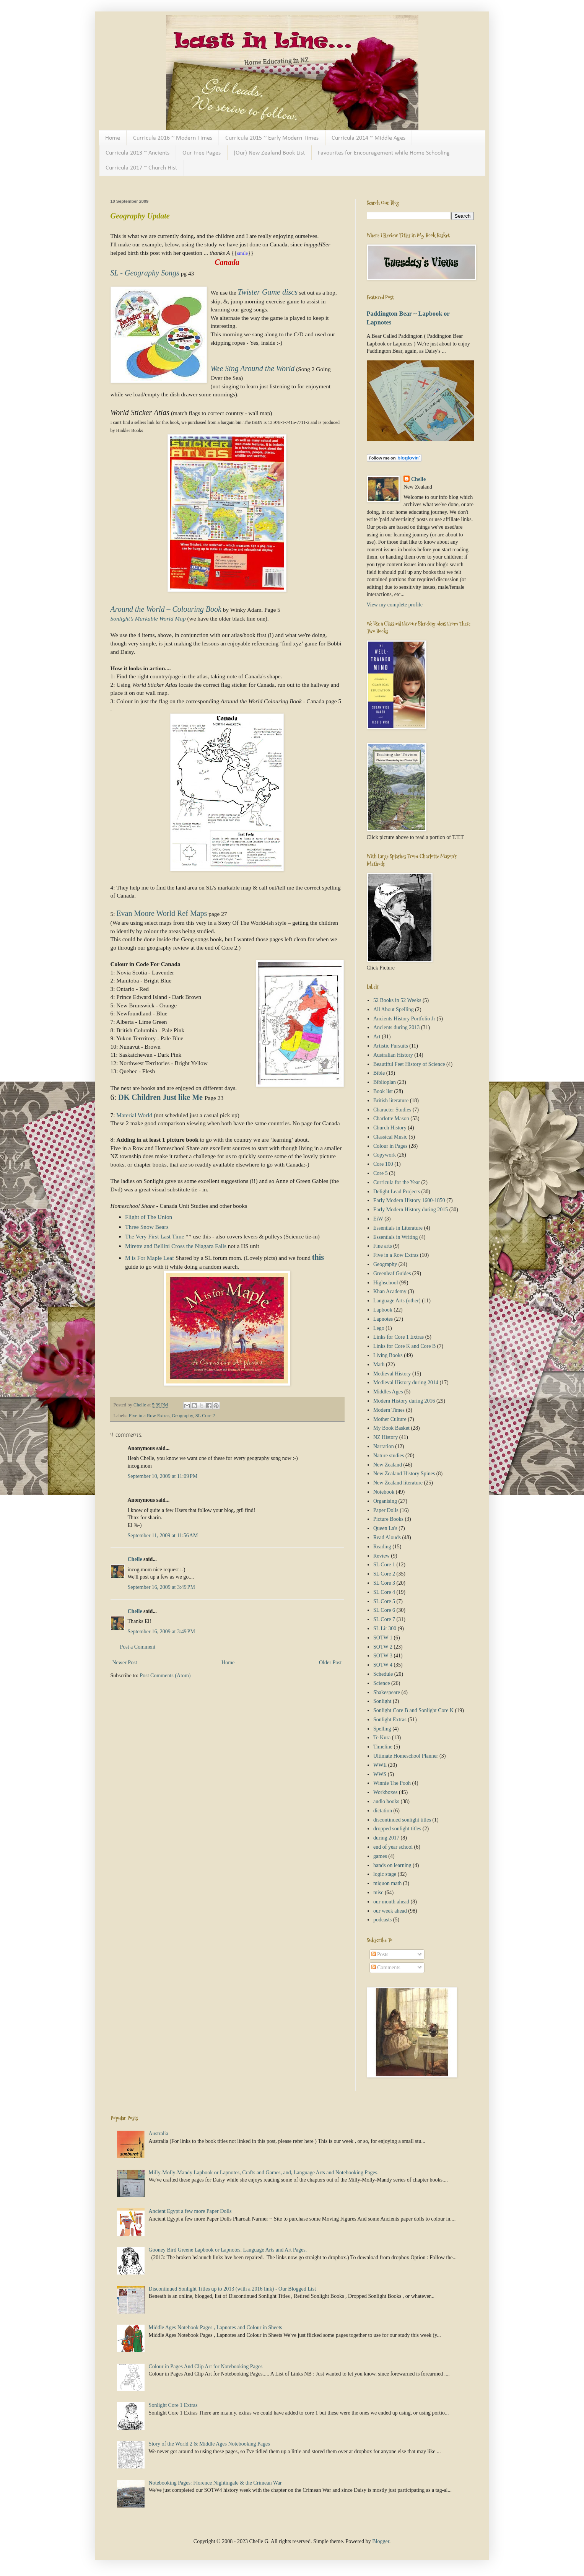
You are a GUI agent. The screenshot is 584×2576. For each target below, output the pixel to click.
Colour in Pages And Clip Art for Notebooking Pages (206, 2366)
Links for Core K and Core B (404, 1346)
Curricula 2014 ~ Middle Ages (368, 138)
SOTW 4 (382, 1665)
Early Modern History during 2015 (410, 1209)
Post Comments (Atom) (165, 1675)
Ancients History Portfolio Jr (404, 1019)
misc (378, 1892)
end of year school (393, 1847)
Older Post (330, 1662)
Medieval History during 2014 (405, 1382)
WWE (380, 1765)
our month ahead (391, 1902)
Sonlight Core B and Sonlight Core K (413, 1710)
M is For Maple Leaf (149, 1258)
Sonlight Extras (390, 1719)
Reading (382, 1547)
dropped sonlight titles (397, 1828)
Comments (385, 1967)
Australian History (393, 1055)
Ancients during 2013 (396, 1027)
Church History (390, 1128)
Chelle (135, 1559)
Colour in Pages (390, 1146)
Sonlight (382, 1701)
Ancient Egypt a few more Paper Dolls (190, 2211)
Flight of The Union (148, 1217)
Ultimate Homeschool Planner (405, 1756)
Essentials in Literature (398, 1228)
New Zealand (387, 1465)
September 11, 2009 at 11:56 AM (163, 1535)
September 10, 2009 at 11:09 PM (163, 1476)
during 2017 (386, 1838)
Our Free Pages (201, 153)
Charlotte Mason (391, 1118)
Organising (385, 1501)
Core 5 (380, 1173)
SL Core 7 (384, 1619)
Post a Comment (138, 1647)
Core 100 (383, 1164)
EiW (378, 1219)
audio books (386, 1801)
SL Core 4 (384, 1592)
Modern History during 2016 (404, 1401)
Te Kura (381, 1737)
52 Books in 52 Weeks (397, 1000)
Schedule (383, 1674)
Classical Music (390, 1137)
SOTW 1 (382, 1638)
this (318, 1257)
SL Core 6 (384, 1610)
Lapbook (382, 1310)
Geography (182, 1415)
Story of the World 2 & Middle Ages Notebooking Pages (209, 2444)
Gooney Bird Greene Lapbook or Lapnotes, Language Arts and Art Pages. (228, 2250)
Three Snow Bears (147, 1227)
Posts (380, 1954)
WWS (379, 1774)
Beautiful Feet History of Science (409, 1064)
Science (381, 1683)
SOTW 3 (382, 1656)
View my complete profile (395, 605)
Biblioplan (384, 1082)
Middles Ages (388, 1392)
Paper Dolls (386, 1510)
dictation (382, 1810)
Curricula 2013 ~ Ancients (137, 153)
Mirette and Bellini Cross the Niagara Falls (175, 1246)
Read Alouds (387, 1537)
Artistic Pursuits (390, 1046)
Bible (379, 1073)
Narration (383, 1446)
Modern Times (389, 1410)
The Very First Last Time (154, 1236)
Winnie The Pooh (392, 1783)
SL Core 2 (205, 1415)
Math (379, 1364)
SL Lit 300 (384, 1628)
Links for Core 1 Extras (398, 1337)
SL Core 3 (384, 1583)
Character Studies (392, 1110)
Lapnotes (383, 1319)
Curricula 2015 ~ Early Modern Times (272, 138)
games (380, 1856)
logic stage (384, 1874)
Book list (383, 1091)
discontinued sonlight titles (402, 1820)
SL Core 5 (384, 1601)
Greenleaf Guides (392, 1273)
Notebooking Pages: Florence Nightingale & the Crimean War (215, 2483)
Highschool (385, 1283)
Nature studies (388, 1455)
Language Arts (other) (397, 1300)
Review (381, 1556)
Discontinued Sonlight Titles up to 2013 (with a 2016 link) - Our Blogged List (232, 2289)
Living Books (388, 1355)
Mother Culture (390, 1419)
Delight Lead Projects (396, 1191)
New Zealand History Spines (404, 1473)
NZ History (385, 1437)
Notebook (383, 1492)
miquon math (387, 1883)
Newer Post (124, 1662)
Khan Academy (390, 1291)
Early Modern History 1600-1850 (409, 1200)
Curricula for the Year (396, 1182)
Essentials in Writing (395, 1237)
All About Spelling (393, 1009)
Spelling (382, 1729)
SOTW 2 (382, 1647)
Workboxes (385, 1792)
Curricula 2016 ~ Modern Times (172, 138)
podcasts (382, 1920)
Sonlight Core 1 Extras (173, 2405)
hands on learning (392, 1865)
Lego (378, 1328)
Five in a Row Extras (149, 1415)
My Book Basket (391, 1428)
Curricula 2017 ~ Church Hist (141, 168)
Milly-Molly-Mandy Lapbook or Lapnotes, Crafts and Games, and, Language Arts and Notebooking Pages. (264, 2172)
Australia (158, 2133)
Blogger (380, 2541)
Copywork (384, 1155)
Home (112, 138)
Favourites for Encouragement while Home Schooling (384, 153)
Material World (135, 1115)
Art (377, 1037)
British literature (390, 1100)
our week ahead (390, 1911)
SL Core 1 (384, 1564)
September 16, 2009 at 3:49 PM (161, 1587)
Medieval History (392, 1374)
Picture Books (388, 1519)
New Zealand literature (398, 1483)
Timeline (382, 1747)
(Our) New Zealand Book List (269, 153)
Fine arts (382, 1246)
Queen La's (385, 1528)
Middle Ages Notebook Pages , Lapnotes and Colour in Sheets (215, 2327)
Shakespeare (386, 1692)
